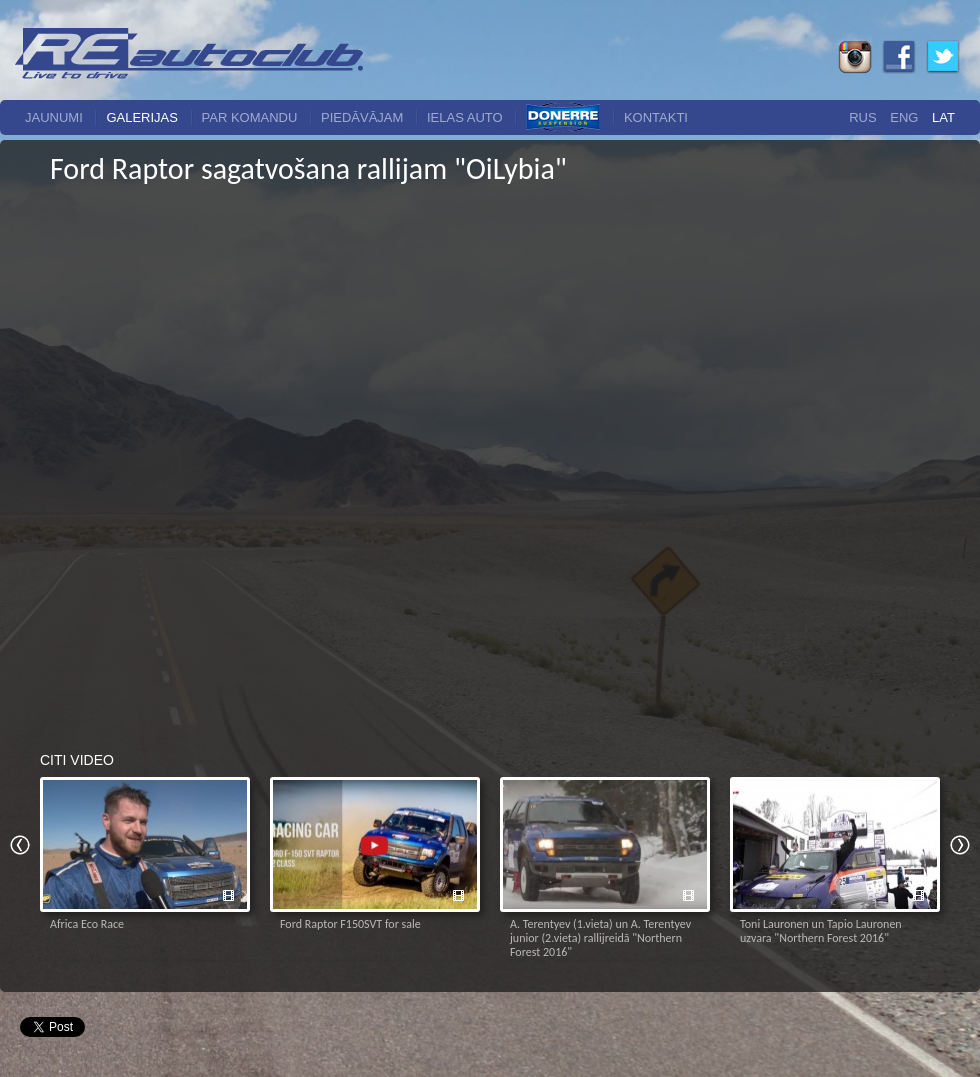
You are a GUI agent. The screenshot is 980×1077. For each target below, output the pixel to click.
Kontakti (656, 117)
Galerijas (142, 117)
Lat (943, 117)
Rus (862, 117)
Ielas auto (465, 117)
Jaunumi (54, 117)
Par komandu (250, 117)
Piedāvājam (362, 117)
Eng (904, 117)
